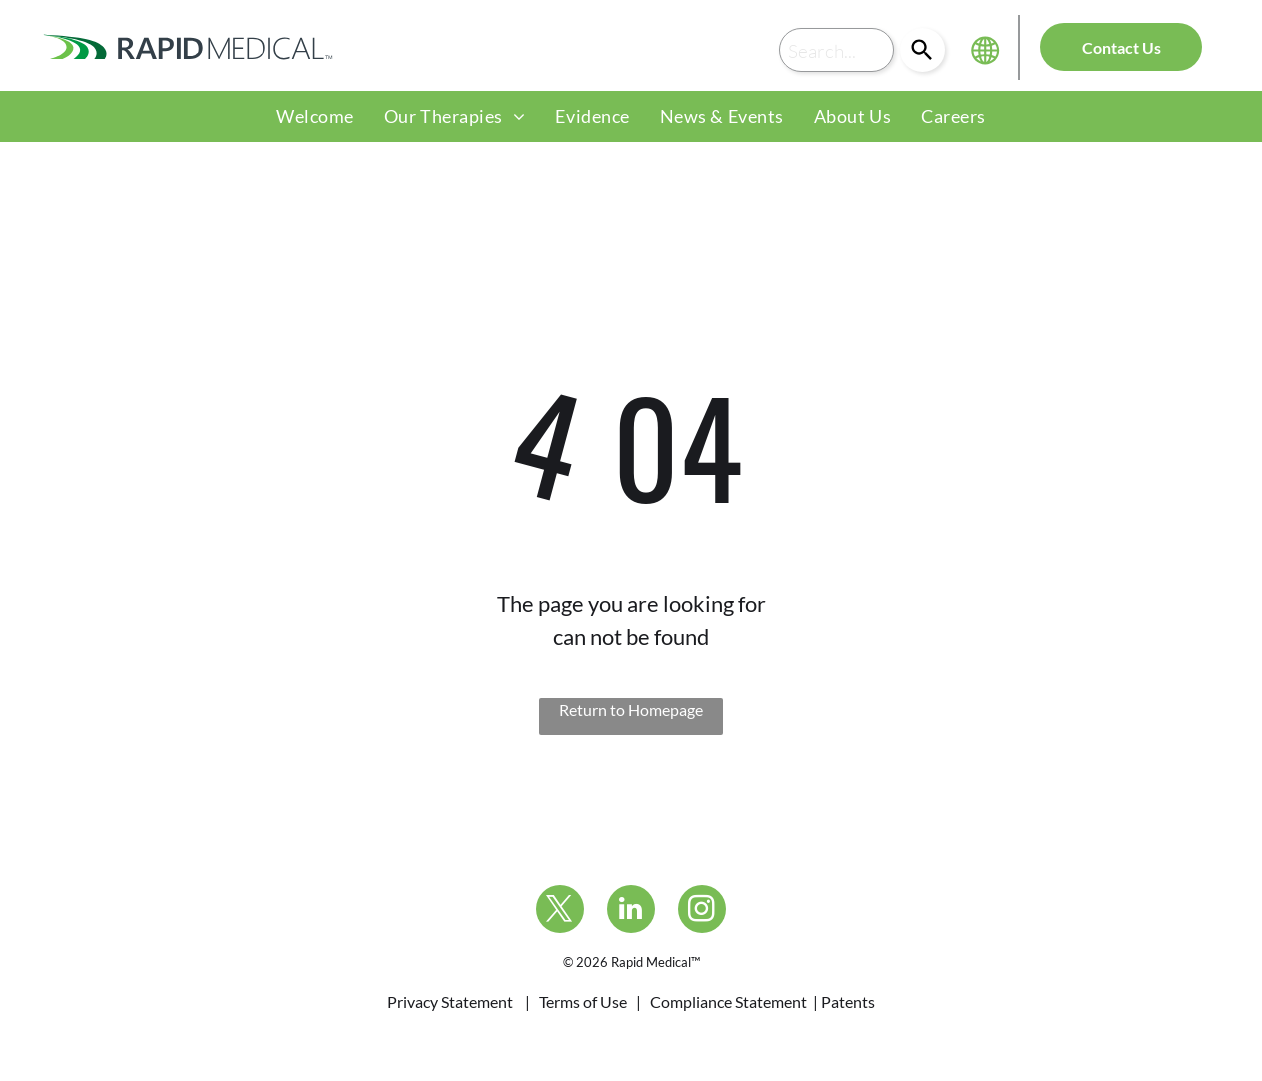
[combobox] (836, 50)
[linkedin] (631, 911)
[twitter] (560, 911)
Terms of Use (583, 1001)
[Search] (922, 50)
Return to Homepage (631, 709)
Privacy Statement (450, 1001)
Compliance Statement (728, 1001)
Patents (848, 1001)
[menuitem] (315, 116)
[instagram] (702, 911)
